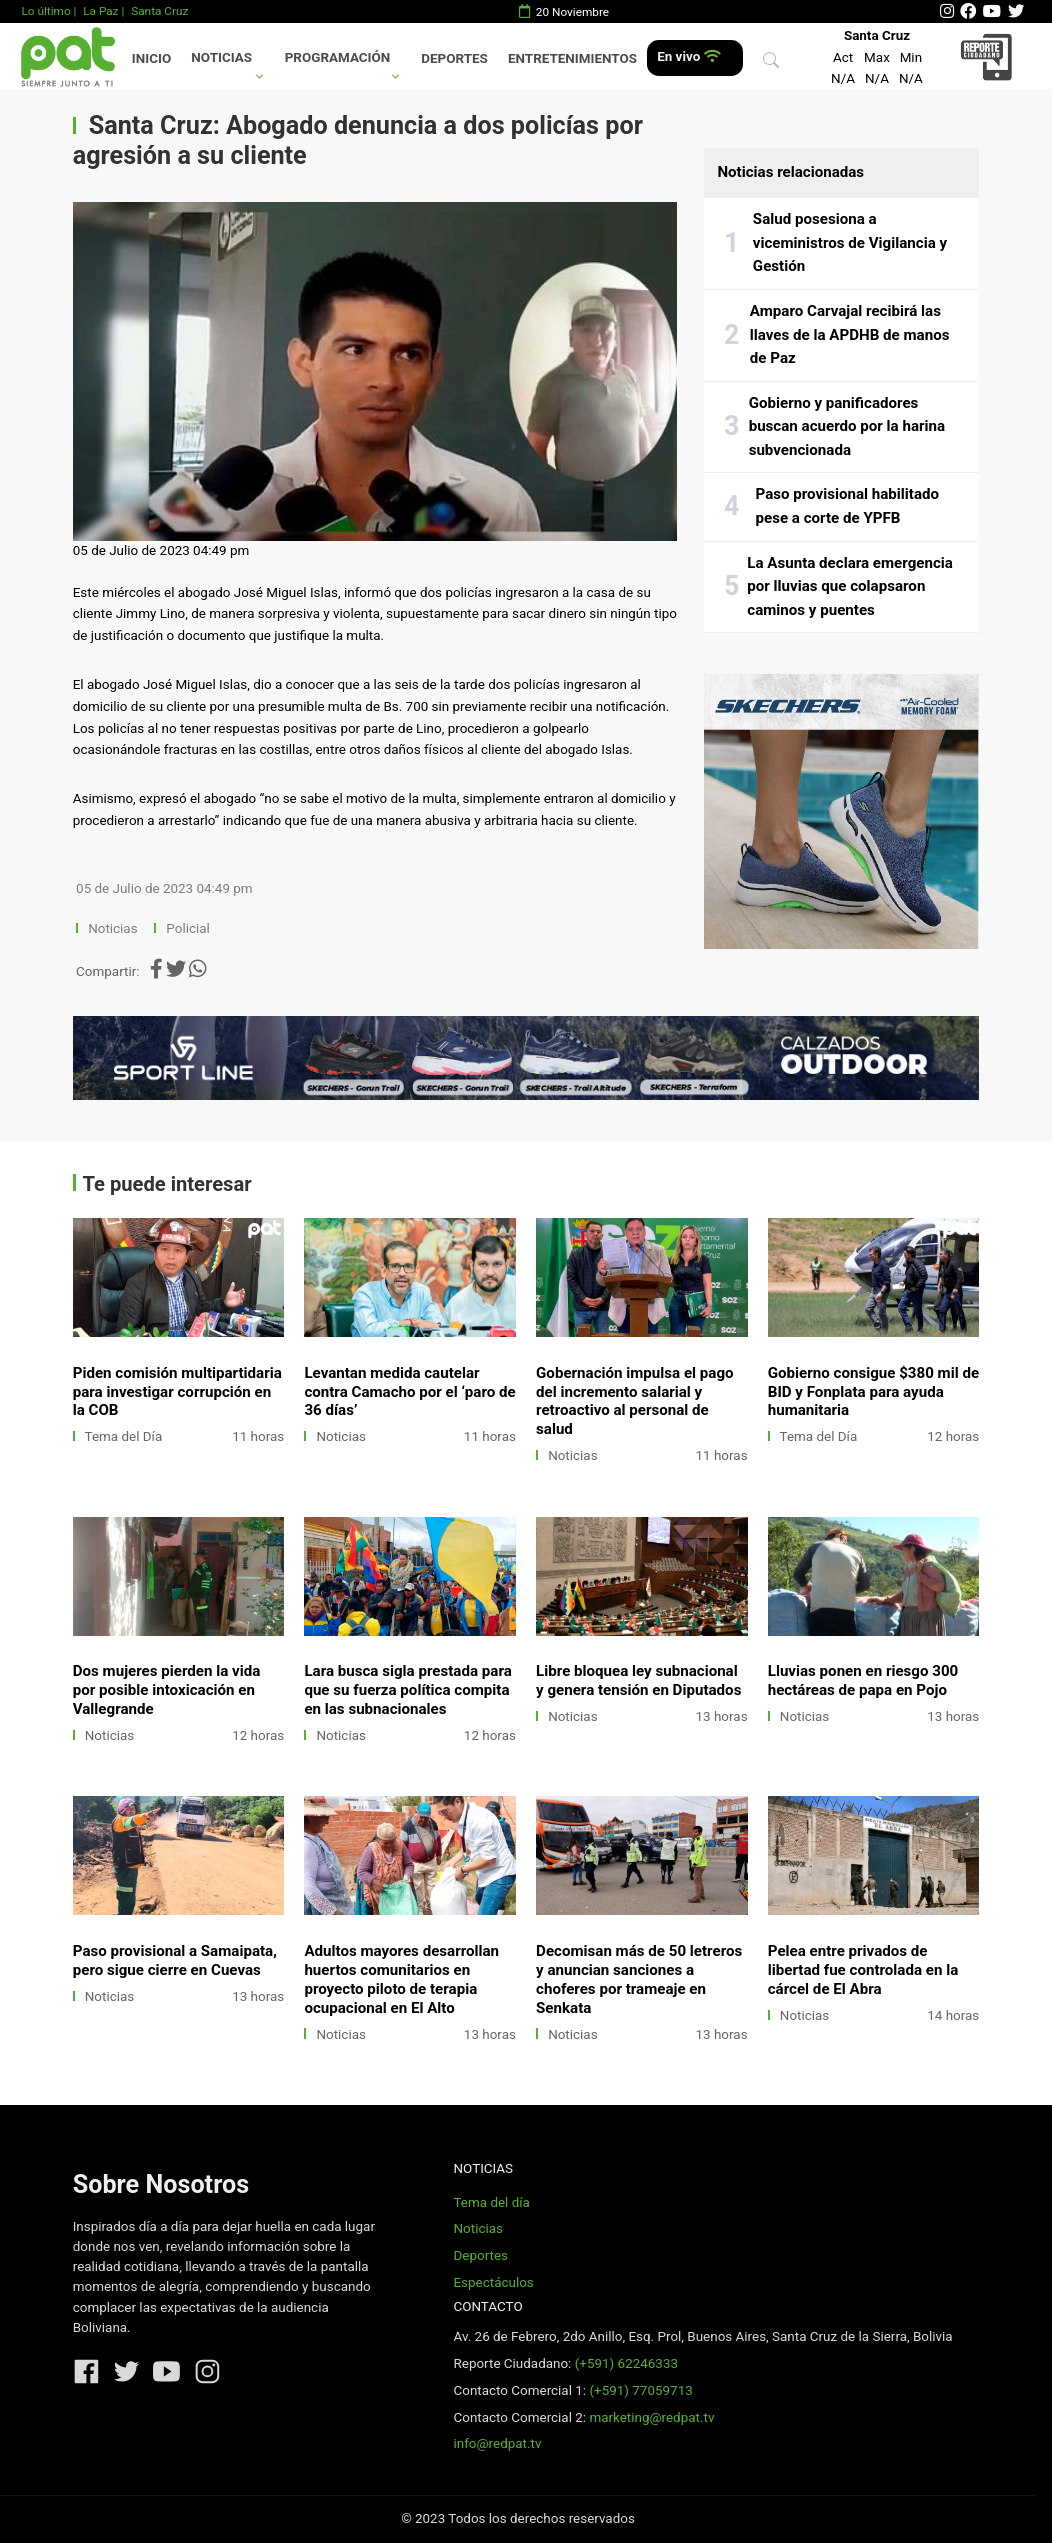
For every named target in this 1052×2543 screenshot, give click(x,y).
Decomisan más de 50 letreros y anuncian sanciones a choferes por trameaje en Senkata (639, 1979)
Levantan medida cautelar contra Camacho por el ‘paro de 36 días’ (409, 1392)
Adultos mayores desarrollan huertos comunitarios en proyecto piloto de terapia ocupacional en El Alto (401, 1979)
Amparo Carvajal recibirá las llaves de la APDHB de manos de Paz (850, 334)
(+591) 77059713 (640, 2390)
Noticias (221, 57)
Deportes (454, 58)
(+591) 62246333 (626, 2363)
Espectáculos (493, 2282)
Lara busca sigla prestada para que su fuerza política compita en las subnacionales (407, 1690)
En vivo (688, 56)
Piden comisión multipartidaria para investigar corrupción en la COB (177, 1392)
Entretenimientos (572, 58)
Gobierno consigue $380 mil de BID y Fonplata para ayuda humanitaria (873, 1392)
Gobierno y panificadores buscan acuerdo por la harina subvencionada (847, 426)
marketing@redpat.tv (651, 2417)
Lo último (45, 11)
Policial (187, 928)
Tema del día (491, 2202)
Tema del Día (124, 1436)
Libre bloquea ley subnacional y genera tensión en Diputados (638, 1680)
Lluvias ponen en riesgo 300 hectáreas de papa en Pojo (863, 1680)
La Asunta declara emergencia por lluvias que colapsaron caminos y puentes (850, 586)
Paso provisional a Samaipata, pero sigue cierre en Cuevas (175, 1960)
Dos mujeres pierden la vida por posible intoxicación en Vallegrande (167, 1690)
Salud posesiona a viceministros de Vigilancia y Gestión (850, 242)
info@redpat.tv (497, 2443)
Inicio (151, 58)
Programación (338, 57)
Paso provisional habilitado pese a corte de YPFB (848, 506)
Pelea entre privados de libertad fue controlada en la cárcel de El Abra (863, 1970)
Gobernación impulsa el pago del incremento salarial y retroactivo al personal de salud (635, 1401)
